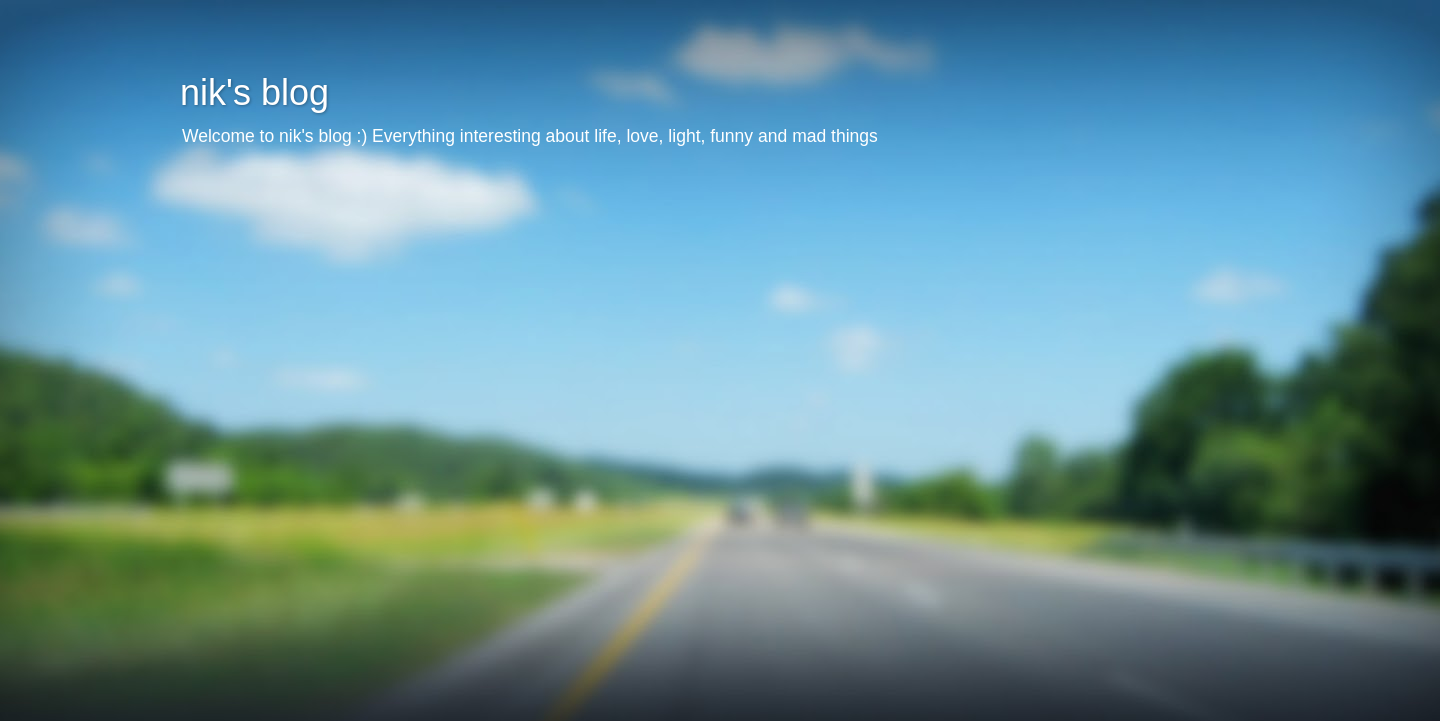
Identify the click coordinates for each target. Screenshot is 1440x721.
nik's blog (254, 92)
